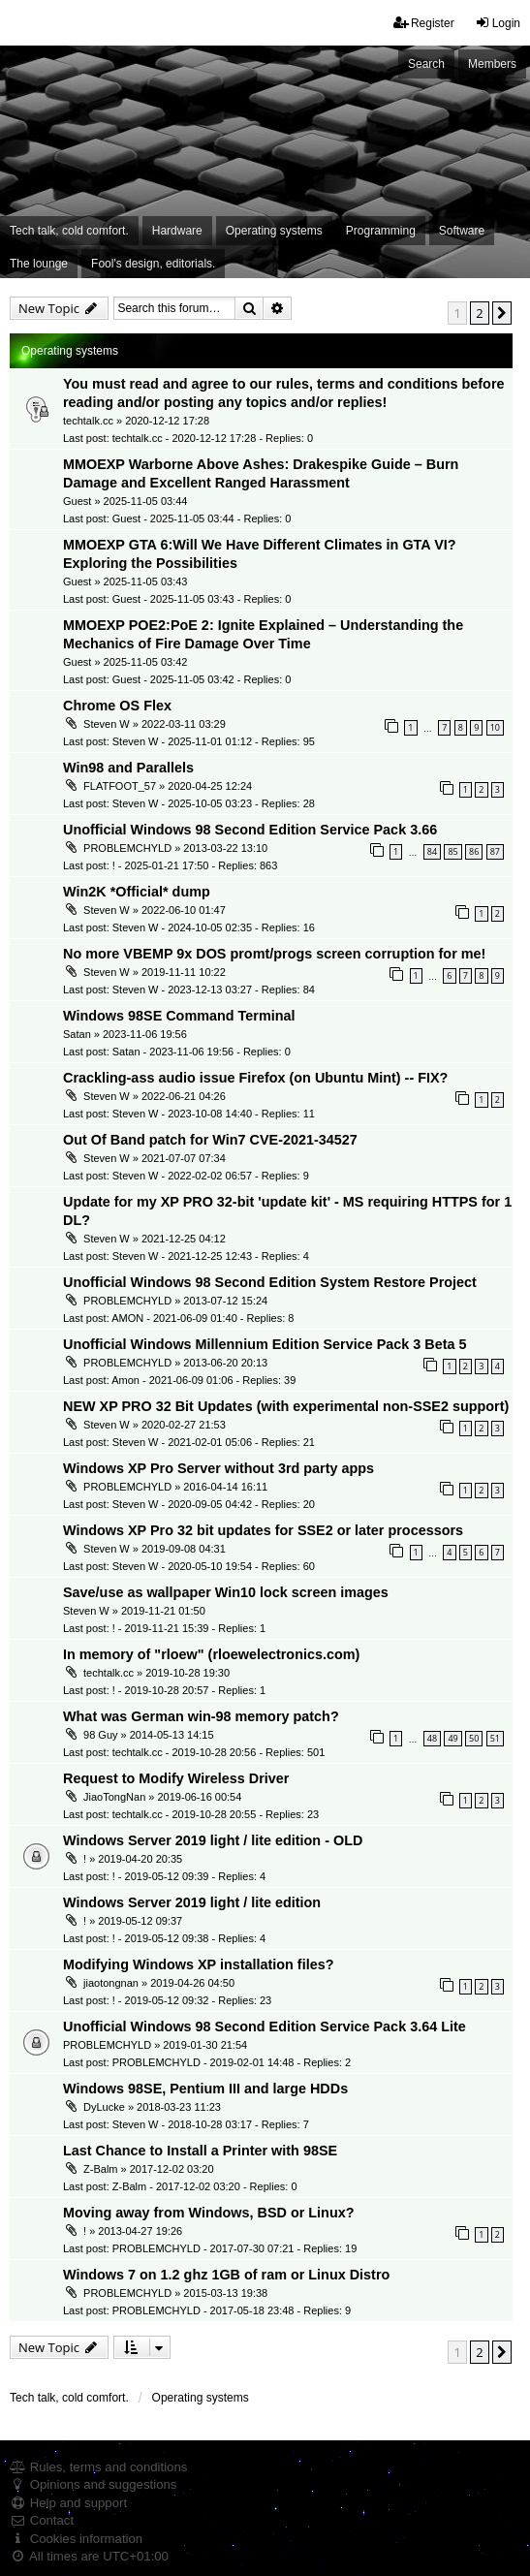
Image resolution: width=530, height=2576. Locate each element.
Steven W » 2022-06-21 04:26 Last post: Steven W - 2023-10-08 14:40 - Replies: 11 (189, 1103)
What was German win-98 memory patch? (201, 1716)
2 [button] (479, 313)
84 (432, 851)
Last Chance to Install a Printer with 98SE (200, 2150)
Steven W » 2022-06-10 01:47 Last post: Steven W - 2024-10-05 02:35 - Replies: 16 (189, 917)
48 (432, 1738)
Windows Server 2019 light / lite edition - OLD (212, 1840)
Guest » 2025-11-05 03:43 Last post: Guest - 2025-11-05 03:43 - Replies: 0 (177, 590)
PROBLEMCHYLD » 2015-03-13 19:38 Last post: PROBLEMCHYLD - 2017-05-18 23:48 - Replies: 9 (207, 2300)
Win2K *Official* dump (136, 891)
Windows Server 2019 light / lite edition (192, 1902)
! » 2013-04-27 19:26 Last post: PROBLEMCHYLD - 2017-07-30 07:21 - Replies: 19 (210, 2238)
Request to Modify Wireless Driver (176, 1778)
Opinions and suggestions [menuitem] (93, 2484)
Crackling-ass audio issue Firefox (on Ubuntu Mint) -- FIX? (255, 1077)
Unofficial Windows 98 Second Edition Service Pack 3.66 (250, 829)
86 (474, 851)
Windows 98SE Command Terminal (179, 1015)
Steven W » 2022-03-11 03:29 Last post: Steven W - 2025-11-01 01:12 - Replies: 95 (189, 731)
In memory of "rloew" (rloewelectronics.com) (211, 1654)
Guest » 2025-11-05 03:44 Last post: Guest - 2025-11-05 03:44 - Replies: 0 (177, 509)
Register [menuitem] (423, 23)
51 (495, 1738)
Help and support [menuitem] (68, 2503)
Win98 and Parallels (128, 767)
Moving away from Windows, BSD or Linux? (209, 2212)
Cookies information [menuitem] (76, 2538)
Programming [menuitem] (381, 230)
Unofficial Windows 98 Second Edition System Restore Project (270, 1282)
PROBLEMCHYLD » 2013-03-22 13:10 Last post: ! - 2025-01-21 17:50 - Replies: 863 (170, 855)
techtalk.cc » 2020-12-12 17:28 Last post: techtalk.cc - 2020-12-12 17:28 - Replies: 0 (188, 429)
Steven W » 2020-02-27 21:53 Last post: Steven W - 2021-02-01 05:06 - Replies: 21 (189, 1432)
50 (474, 1738)
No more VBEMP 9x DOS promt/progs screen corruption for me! (274, 953)
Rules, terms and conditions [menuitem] (98, 2467)
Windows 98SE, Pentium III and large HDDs (205, 2088)
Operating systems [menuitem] (274, 230)
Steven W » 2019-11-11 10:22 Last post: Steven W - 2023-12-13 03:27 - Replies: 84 (189, 979)
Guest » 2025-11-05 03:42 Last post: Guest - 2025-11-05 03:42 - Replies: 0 (177, 670)
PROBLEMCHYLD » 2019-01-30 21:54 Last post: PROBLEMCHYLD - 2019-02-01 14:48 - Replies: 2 (207, 2053)
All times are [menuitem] (89, 2556)
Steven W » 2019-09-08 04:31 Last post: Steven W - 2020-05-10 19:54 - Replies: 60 (189, 1556)
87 (495, 851)
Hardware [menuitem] (177, 230)
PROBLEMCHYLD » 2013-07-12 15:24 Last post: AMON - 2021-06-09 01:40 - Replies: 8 (178, 1308)
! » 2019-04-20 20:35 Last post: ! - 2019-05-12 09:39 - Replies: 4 (164, 1866)
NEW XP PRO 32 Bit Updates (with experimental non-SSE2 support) (286, 1406)
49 (452, 1738)
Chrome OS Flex (117, 705)
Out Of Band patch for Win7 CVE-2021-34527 (210, 1139)
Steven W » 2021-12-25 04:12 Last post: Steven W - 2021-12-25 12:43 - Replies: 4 (186, 1246)
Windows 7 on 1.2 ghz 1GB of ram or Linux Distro (226, 2274)
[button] (502, 313)
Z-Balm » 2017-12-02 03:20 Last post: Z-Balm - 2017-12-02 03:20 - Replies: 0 (180, 2176)
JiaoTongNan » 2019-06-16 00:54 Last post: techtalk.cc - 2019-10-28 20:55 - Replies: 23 (191, 1804)
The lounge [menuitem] (39, 263)
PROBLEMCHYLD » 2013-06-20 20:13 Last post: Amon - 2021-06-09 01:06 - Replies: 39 (179, 1370)
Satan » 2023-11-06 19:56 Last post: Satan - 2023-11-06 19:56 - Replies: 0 (177, 1042)
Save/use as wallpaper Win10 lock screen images (226, 1592)
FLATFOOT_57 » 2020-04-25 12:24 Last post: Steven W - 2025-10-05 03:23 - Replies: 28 (189, 793)
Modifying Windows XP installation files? (198, 1964)
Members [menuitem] (492, 64)
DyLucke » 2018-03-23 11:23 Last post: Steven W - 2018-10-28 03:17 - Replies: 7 (186, 2114)
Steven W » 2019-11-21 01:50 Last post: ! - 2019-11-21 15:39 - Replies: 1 (164, 1619)
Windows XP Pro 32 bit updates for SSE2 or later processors (263, 1530)
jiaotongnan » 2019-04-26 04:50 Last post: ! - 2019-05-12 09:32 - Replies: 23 (167, 1990)
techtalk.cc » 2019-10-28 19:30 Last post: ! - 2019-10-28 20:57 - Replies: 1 (164, 1680)
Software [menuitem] (461, 230)
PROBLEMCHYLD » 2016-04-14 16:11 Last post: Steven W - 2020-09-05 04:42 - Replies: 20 (189, 1494)
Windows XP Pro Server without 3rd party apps (218, 1468)
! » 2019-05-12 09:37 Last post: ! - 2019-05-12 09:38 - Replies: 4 (164, 1928)
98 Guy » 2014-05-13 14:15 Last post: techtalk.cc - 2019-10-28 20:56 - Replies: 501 (194, 1742)
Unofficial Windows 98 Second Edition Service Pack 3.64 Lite (264, 2026)
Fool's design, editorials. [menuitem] (153, 263)
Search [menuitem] (426, 64)
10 (495, 727)
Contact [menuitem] (42, 2520)
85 (452, 851)
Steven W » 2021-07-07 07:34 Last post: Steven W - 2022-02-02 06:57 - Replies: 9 (186, 1165)
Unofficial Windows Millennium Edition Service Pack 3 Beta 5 (265, 1344)
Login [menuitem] (497, 23)
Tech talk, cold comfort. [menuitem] (69, 230)
